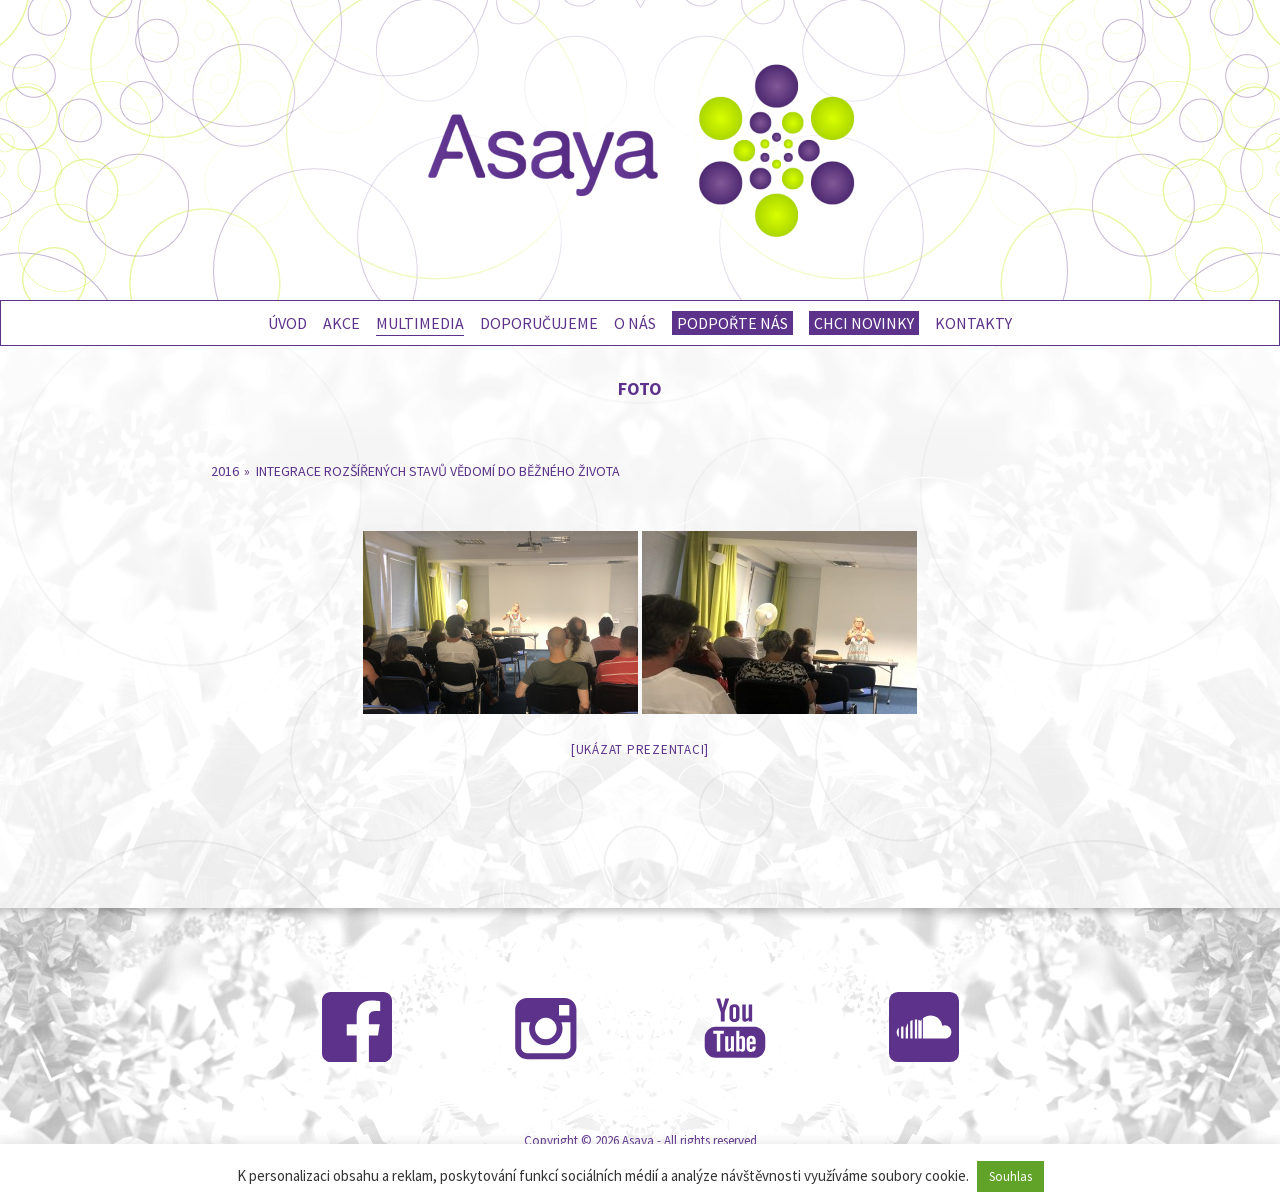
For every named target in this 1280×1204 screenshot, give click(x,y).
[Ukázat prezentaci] (640, 749)
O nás (635, 323)
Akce (341, 323)
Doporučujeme (539, 323)
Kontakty (973, 323)
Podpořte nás (732, 323)
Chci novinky (864, 323)
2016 (225, 471)
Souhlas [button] (1010, 1176)
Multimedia (420, 323)
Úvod (287, 323)
